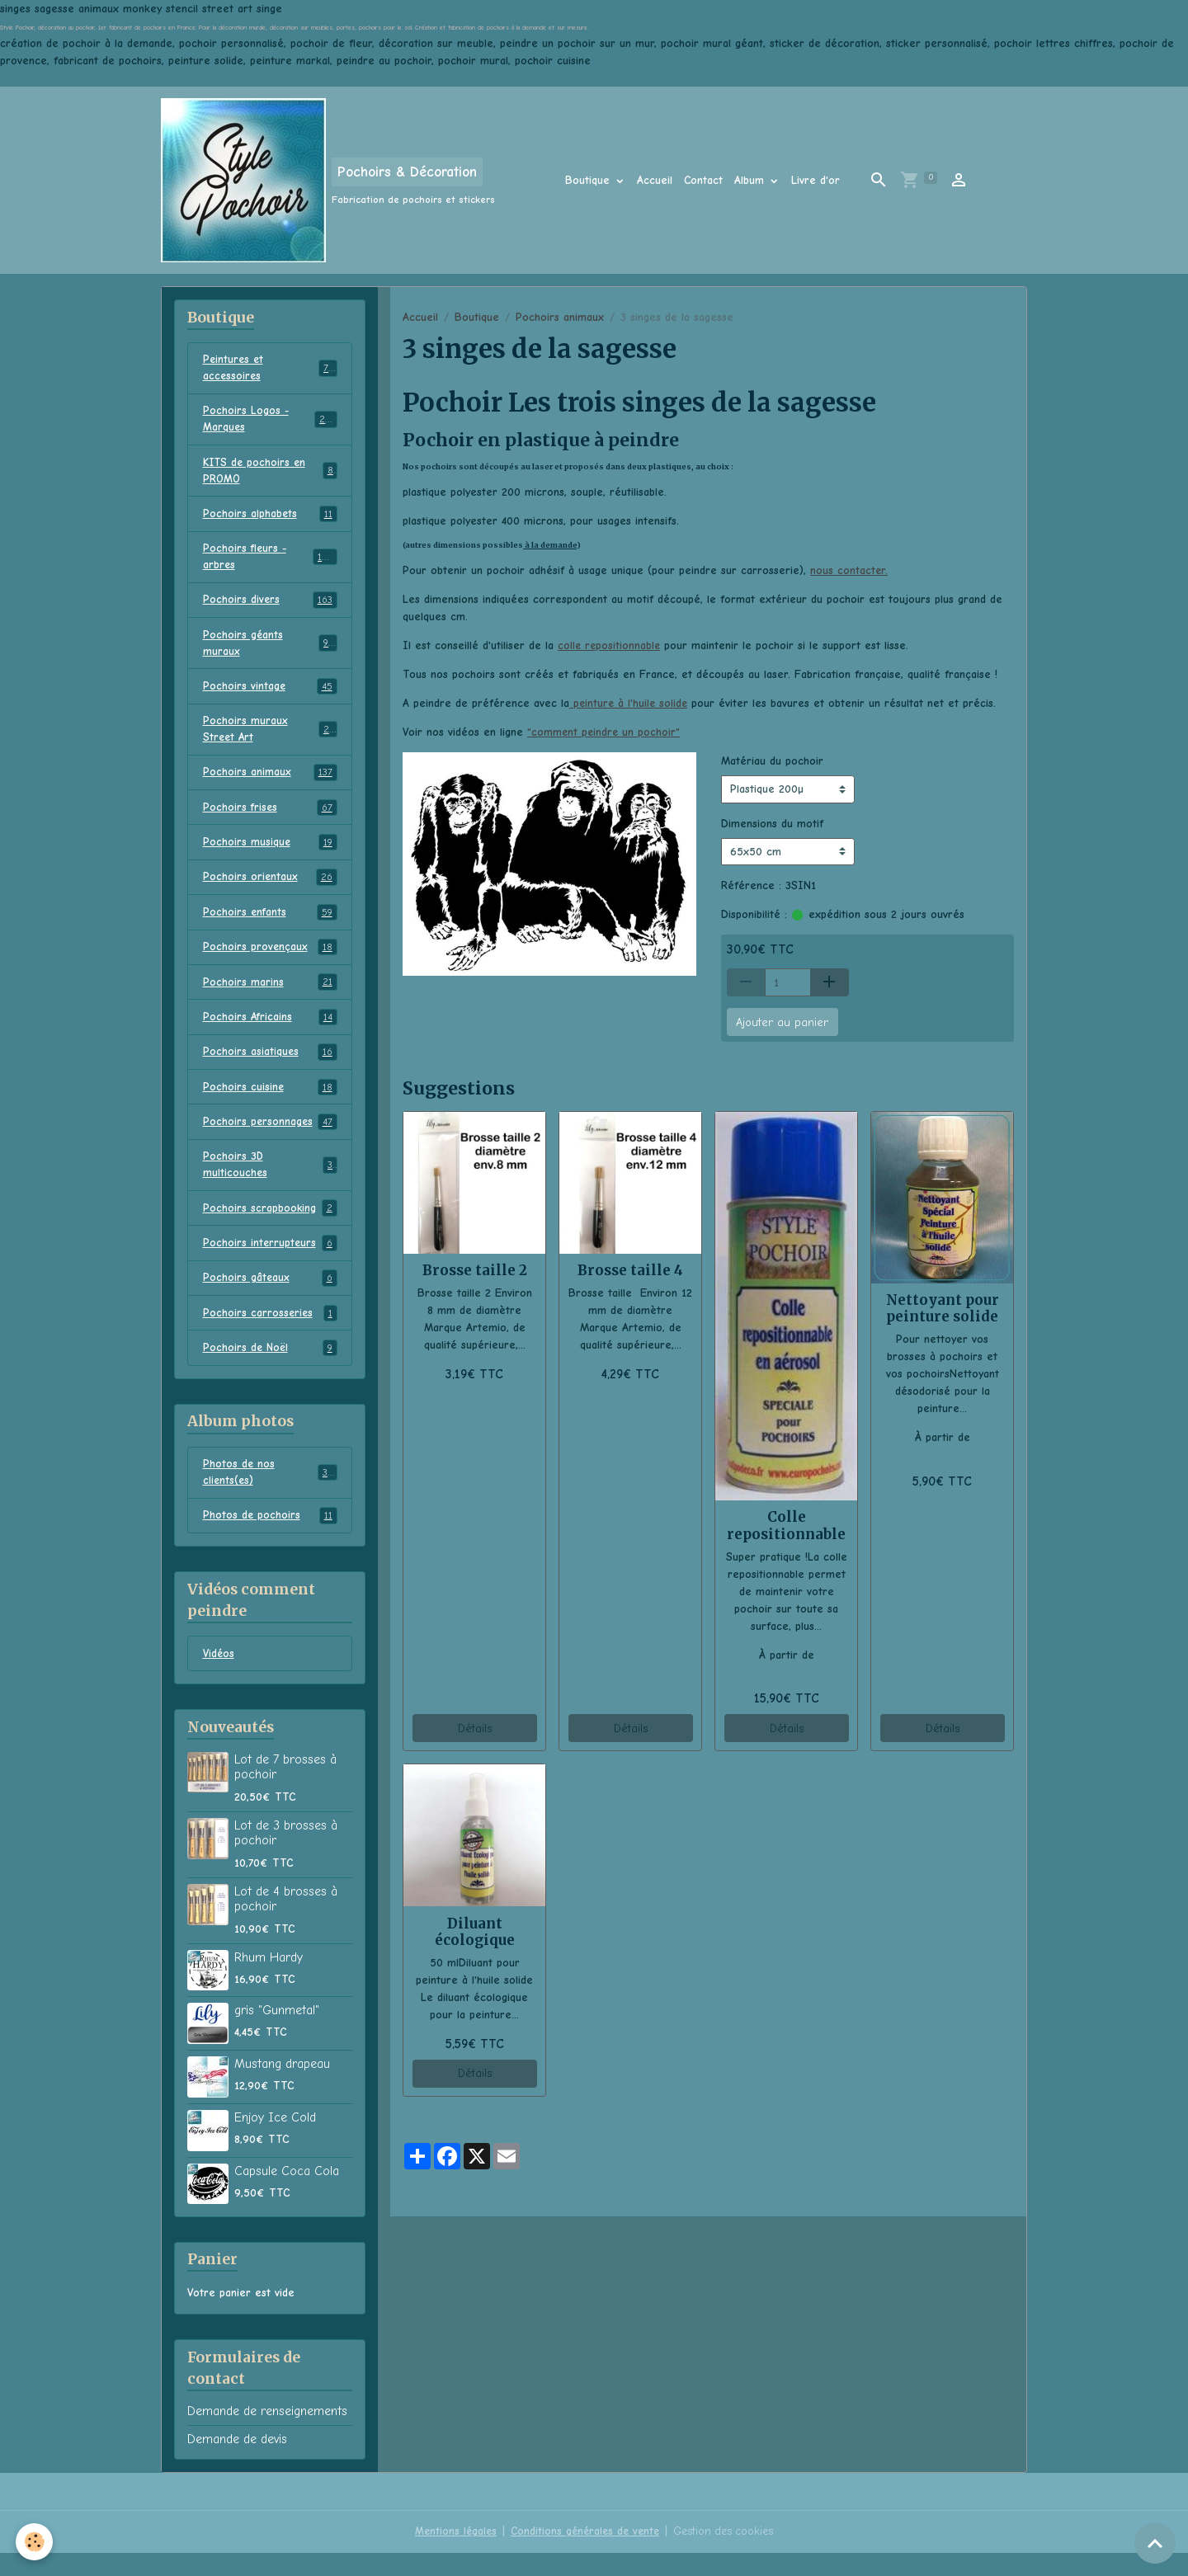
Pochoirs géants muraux (270, 650)
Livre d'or (815, 180)
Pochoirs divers (270, 607)
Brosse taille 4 (630, 1270)
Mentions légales (451, 2555)
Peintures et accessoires (270, 368)
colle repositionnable (610, 645)
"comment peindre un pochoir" (604, 732)
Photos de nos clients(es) (270, 1493)
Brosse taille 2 (474, 1270)
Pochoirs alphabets (270, 519)
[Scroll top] (1155, 2543)
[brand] (328, 180)
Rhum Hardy (268, 1980)
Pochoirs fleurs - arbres (270, 562)
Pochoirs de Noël (270, 1368)
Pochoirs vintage (270, 695)
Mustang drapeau (282, 2086)
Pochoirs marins (270, 996)
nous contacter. (849, 570)
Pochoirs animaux (560, 317)
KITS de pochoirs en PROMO (270, 474)
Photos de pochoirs (270, 1537)
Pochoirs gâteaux (270, 1297)
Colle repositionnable (786, 1525)
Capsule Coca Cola (286, 2194)
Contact (703, 180)
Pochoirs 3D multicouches (270, 1182)
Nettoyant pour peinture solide (942, 1308)
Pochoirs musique (270, 854)
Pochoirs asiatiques (270, 1067)
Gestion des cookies (727, 2555)
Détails (475, 1728)
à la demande (550, 545)
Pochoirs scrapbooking (270, 1226)
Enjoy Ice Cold (275, 2140)
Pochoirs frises (270, 819)
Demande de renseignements (267, 2435)
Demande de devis (237, 2462)
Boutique (589, 180)
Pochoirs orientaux (270, 890)
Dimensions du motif (772, 823)
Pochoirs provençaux (270, 961)
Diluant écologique (475, 1931)
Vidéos (219, 1676)
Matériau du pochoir (772, 761)
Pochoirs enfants (270, 925)
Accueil (654, 180)
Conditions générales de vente (584, 2555)
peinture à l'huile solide (630, 703)
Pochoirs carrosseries (270, 1333)
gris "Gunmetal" (276, 2033)
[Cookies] (35, 2541)
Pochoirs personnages (270, 1138)
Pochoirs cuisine (270, 1103)
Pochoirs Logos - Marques (270, 421)
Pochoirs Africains (270, 1032)
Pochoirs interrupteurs (270, 1262)
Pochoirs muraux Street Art (270, 739)
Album (751, 180)
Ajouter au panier (782, 1022)
